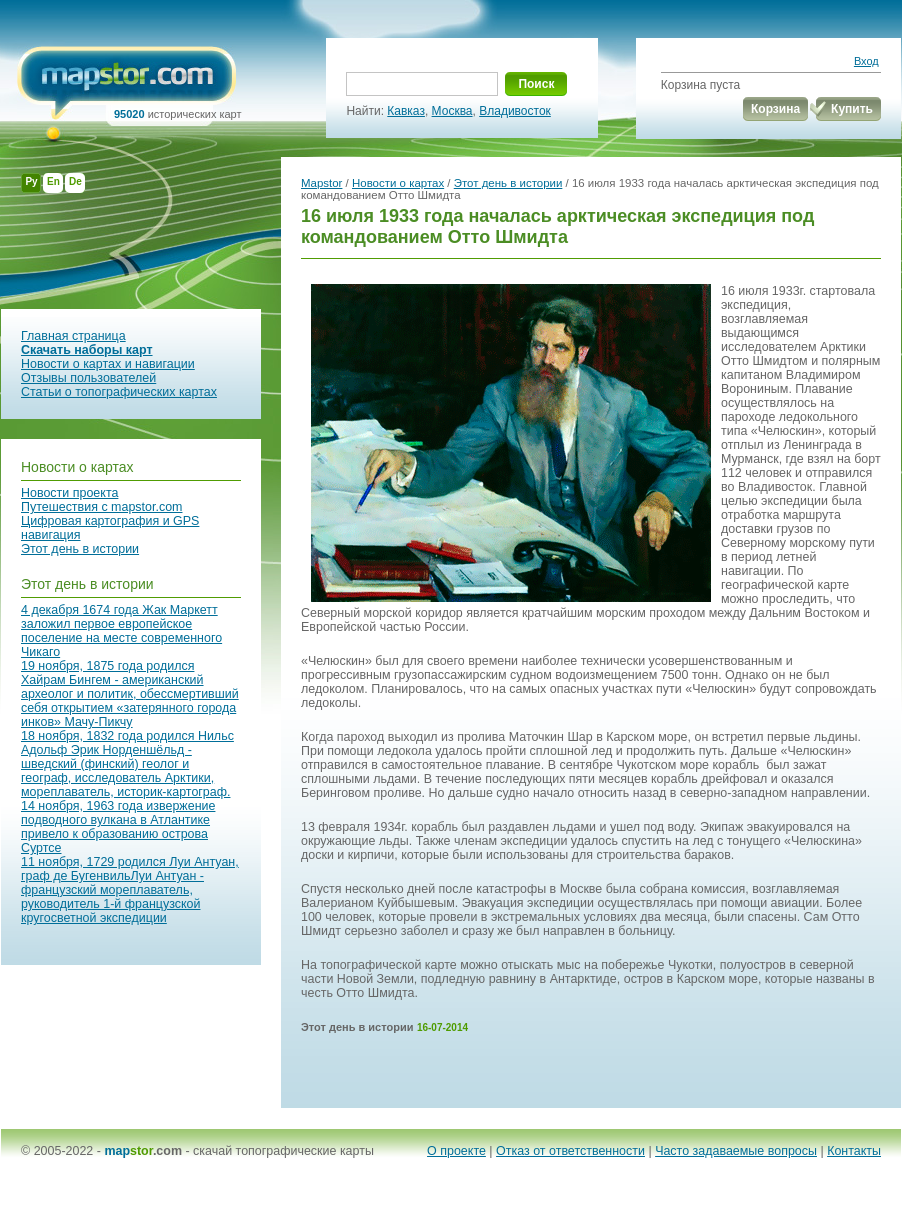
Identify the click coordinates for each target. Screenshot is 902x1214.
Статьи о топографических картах (119, 392)
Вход (866, 61)
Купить (852, 109)
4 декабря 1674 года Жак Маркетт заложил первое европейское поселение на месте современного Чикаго (121, 631)
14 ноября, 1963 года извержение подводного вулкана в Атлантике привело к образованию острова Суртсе (118, 827)
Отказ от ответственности (570, 1151)
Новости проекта (69, 493)
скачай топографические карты (283, 1151)
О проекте (456, 1151)
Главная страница (73, 336)
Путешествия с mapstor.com (101, 507)
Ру (31, 181)
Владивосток (515, 111)
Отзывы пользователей (88, 378)
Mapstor (321, 183)
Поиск (536, 84)
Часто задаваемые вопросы (736, 1151)
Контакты (854, 1151)
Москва (452, 111)
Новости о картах (77, 467)
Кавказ (406, 111)
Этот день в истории (80, 549)
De (75, 181)
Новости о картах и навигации (108, 364)
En (53, 181)
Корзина (775, 109)
